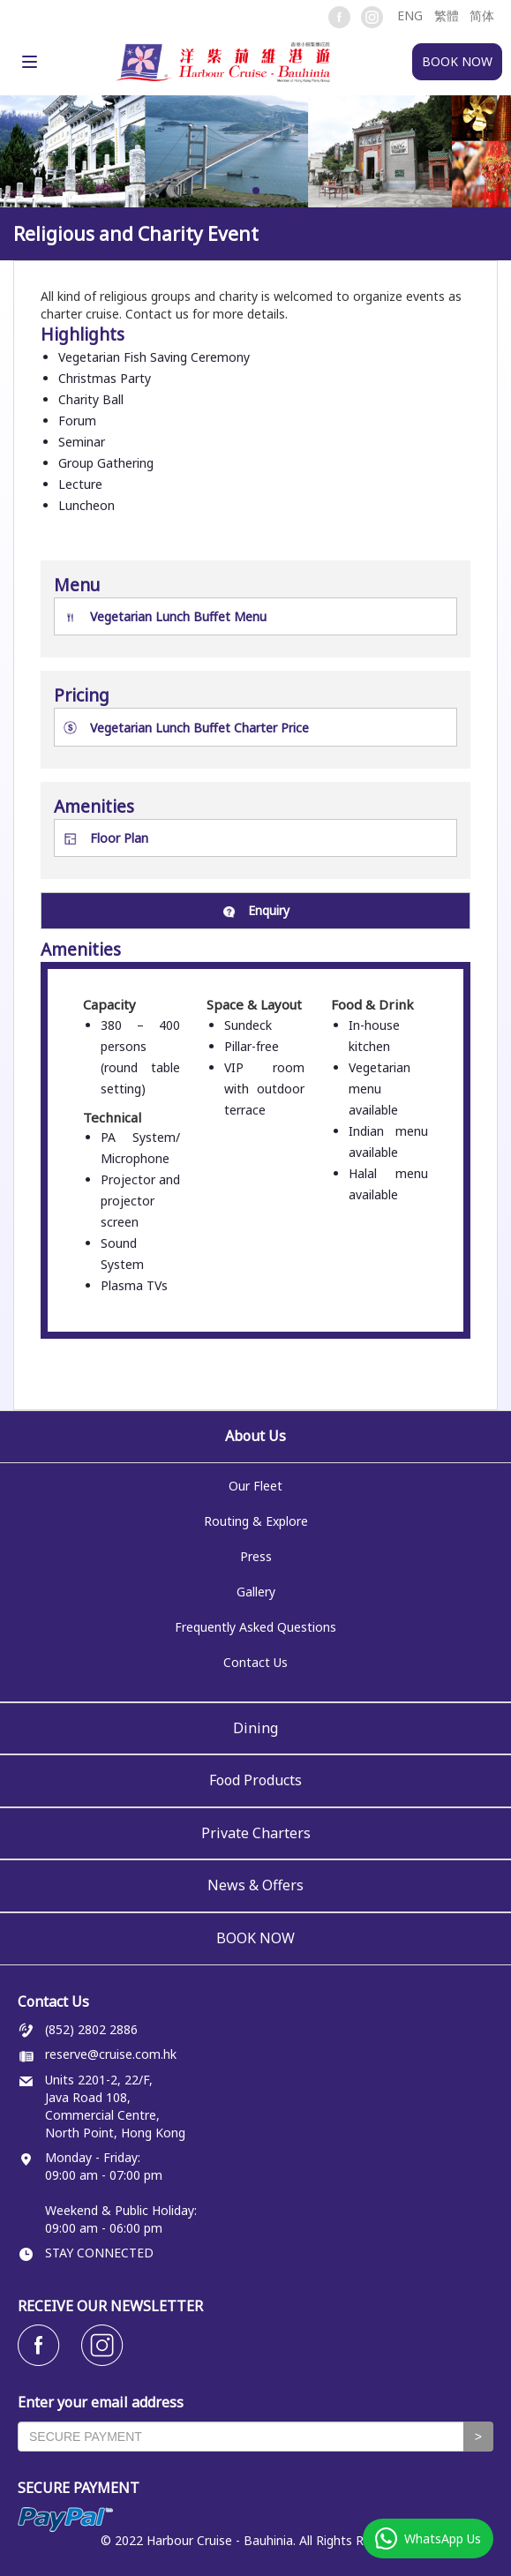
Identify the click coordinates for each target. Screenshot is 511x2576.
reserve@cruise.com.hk (111, 2054)
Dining (255, 1728)
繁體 (446, 15)
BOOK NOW (255, 1938)
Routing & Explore (256, 1521)
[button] (408, 15)
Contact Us (255, 1662)
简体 (482, 15)
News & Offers (255, 1885)
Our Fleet (255, 1485)
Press (256, 1556)
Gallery (256, 1591)
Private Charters (256, 1833)
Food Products (255, 1780)
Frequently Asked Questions (255, 1626)
